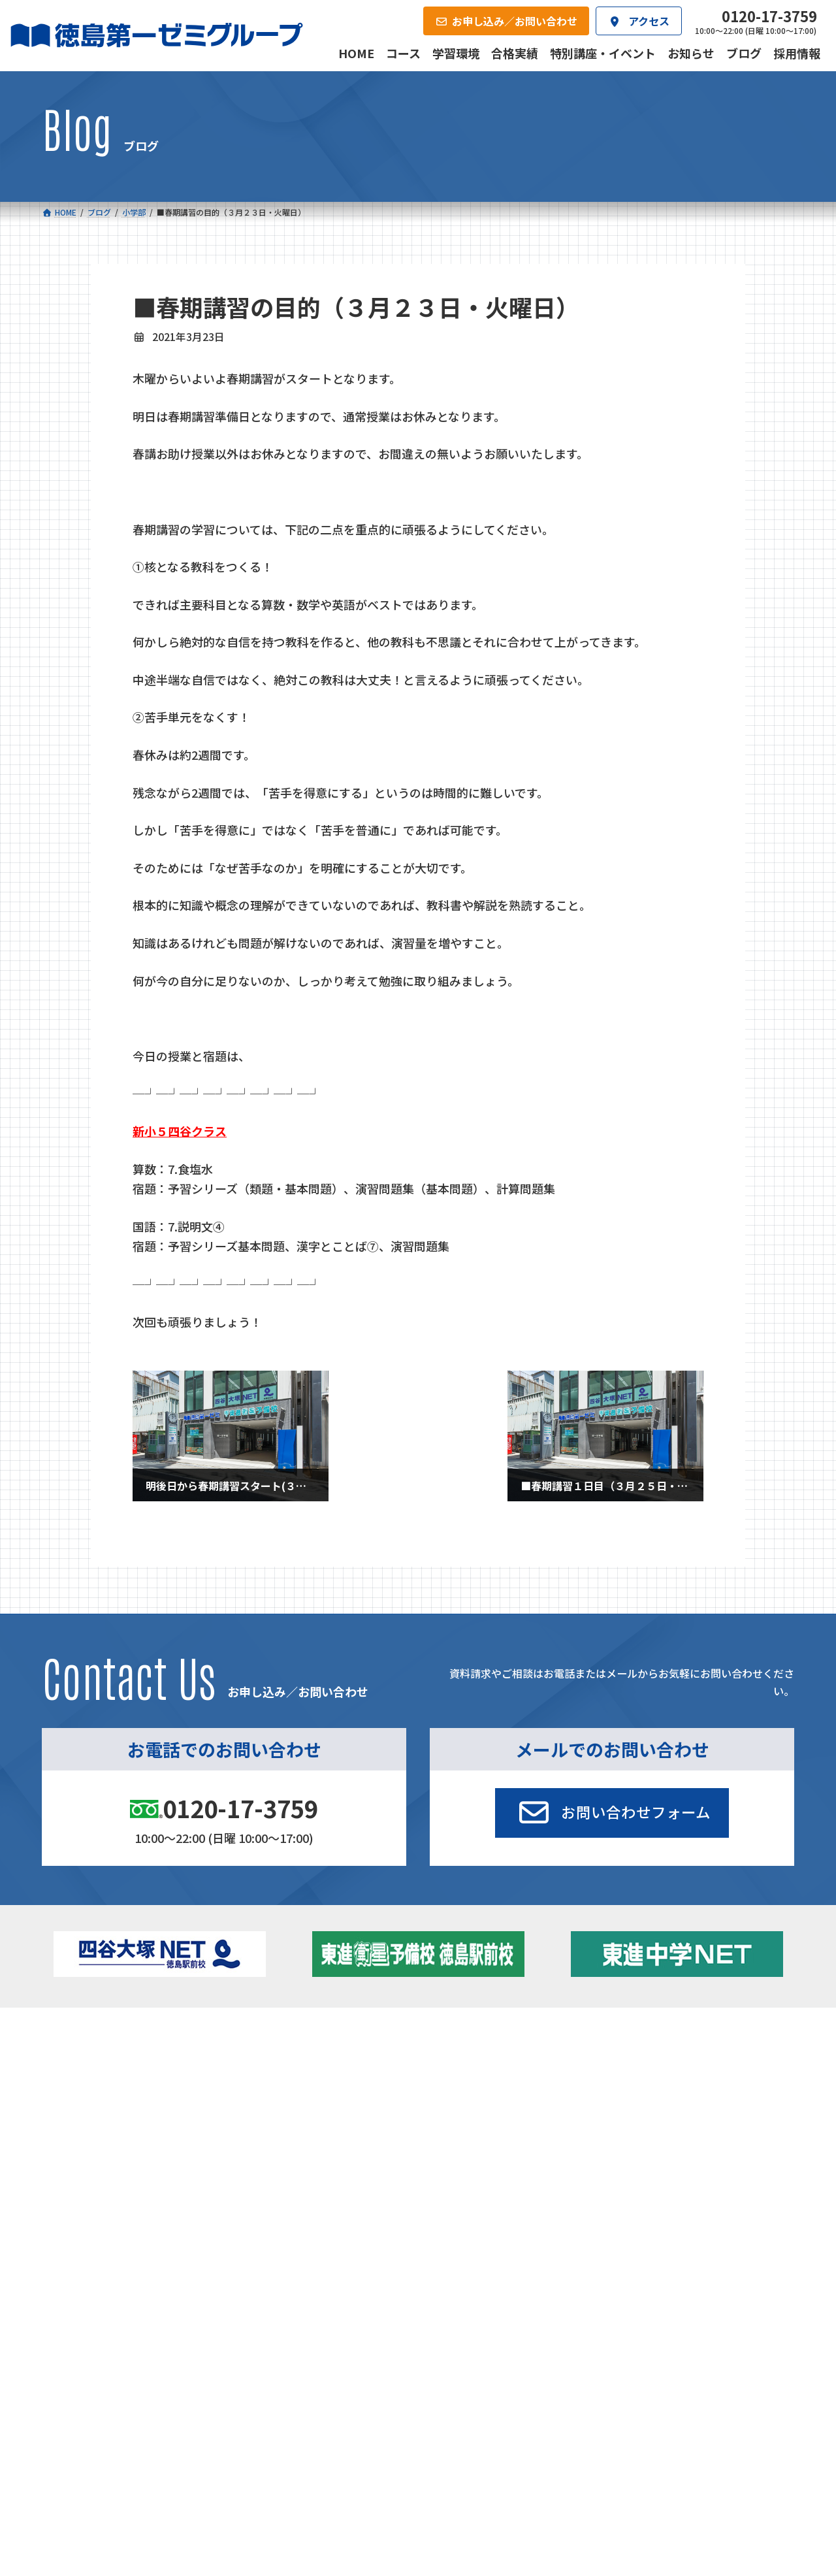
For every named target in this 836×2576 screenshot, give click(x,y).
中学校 (266, 2056)
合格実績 (75, 2161)
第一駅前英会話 (462, 2110)
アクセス (442, 2161)
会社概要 (320, 2161)
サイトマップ (678, 2250)
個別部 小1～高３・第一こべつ (493, 2074)
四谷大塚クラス (117, 2113)
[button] (612, 1813)
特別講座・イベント (680, 2056)
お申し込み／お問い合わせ (724, 2161)
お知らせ (657, 2074)
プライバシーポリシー (751, 2250)
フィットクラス (117, 2077)
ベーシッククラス (121, 2131)
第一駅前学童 (457, 2091)
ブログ (652, 2091)
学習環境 (198, 2161)
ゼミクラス (108, 2095)
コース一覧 (80, 2036)
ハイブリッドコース (303, 2095)
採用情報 (565, 2161)
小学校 (88, 2056)
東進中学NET (297, 2113)
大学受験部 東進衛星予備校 (492, 2056)
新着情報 (640, 2036)
